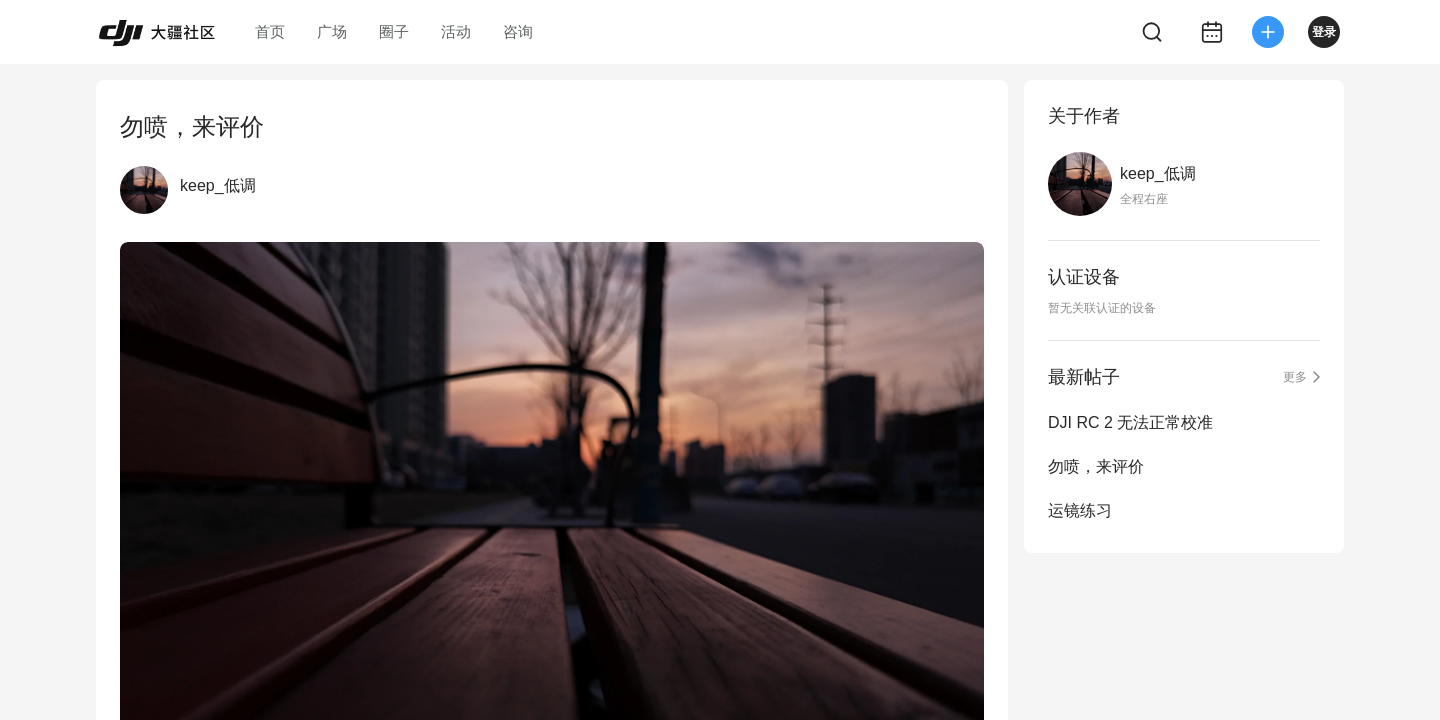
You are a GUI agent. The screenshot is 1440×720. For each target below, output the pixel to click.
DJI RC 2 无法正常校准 (1130, 422)
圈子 (394, 31)
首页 (270, 31)
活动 (456, 31)
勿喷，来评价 (1096, 466)
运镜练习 (1080, 510)
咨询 (518, 31)
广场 (332, 31)
